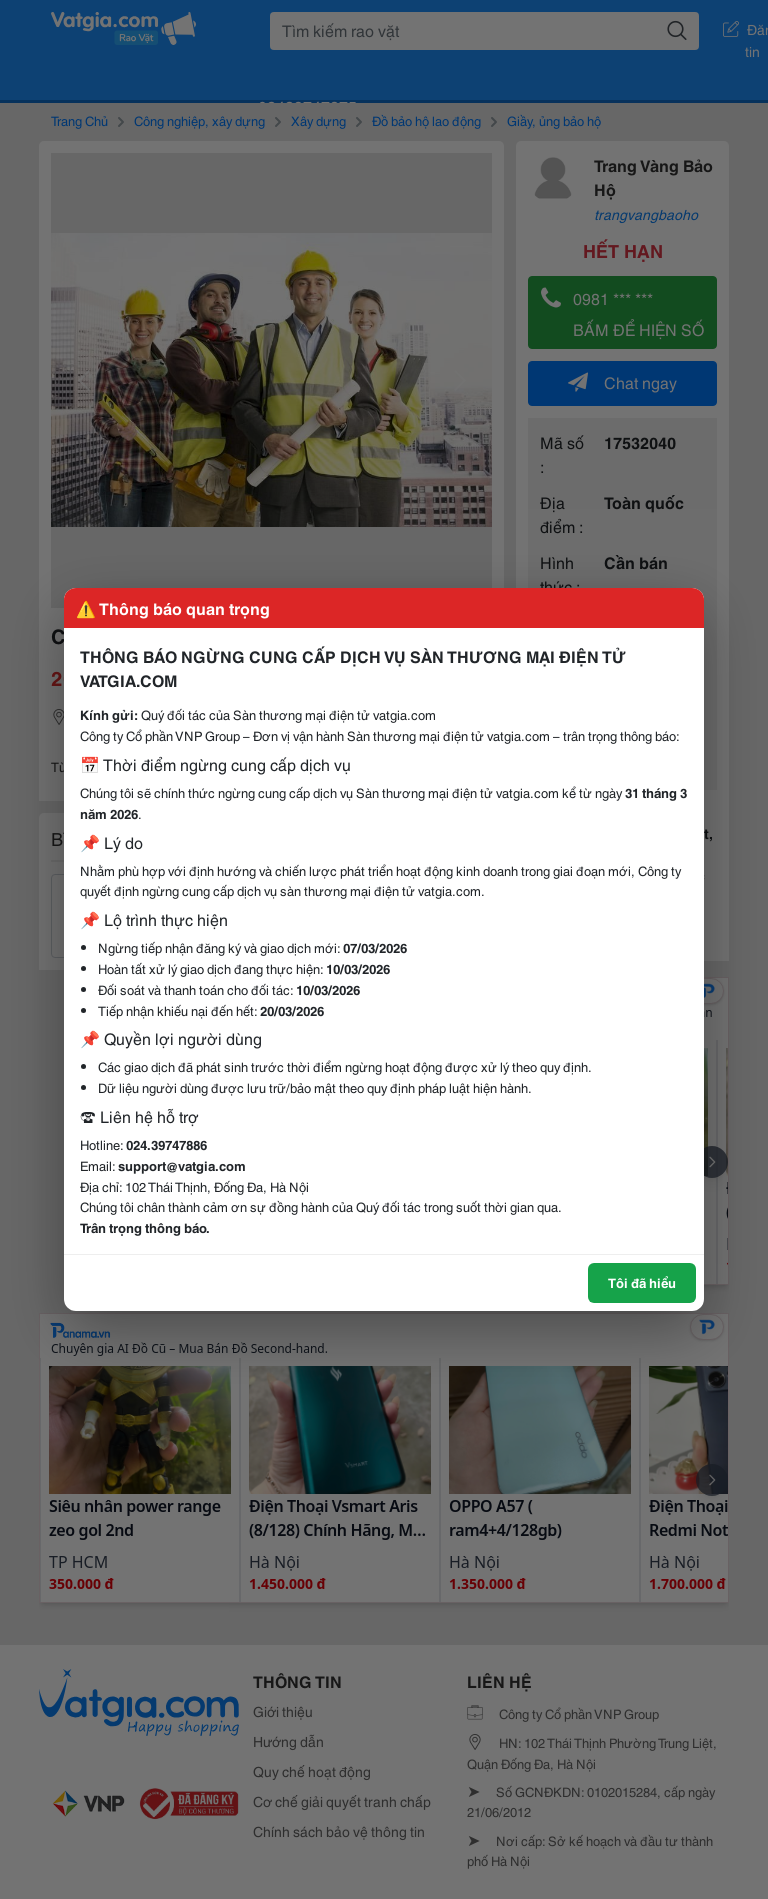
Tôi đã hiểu (642, 1282)
